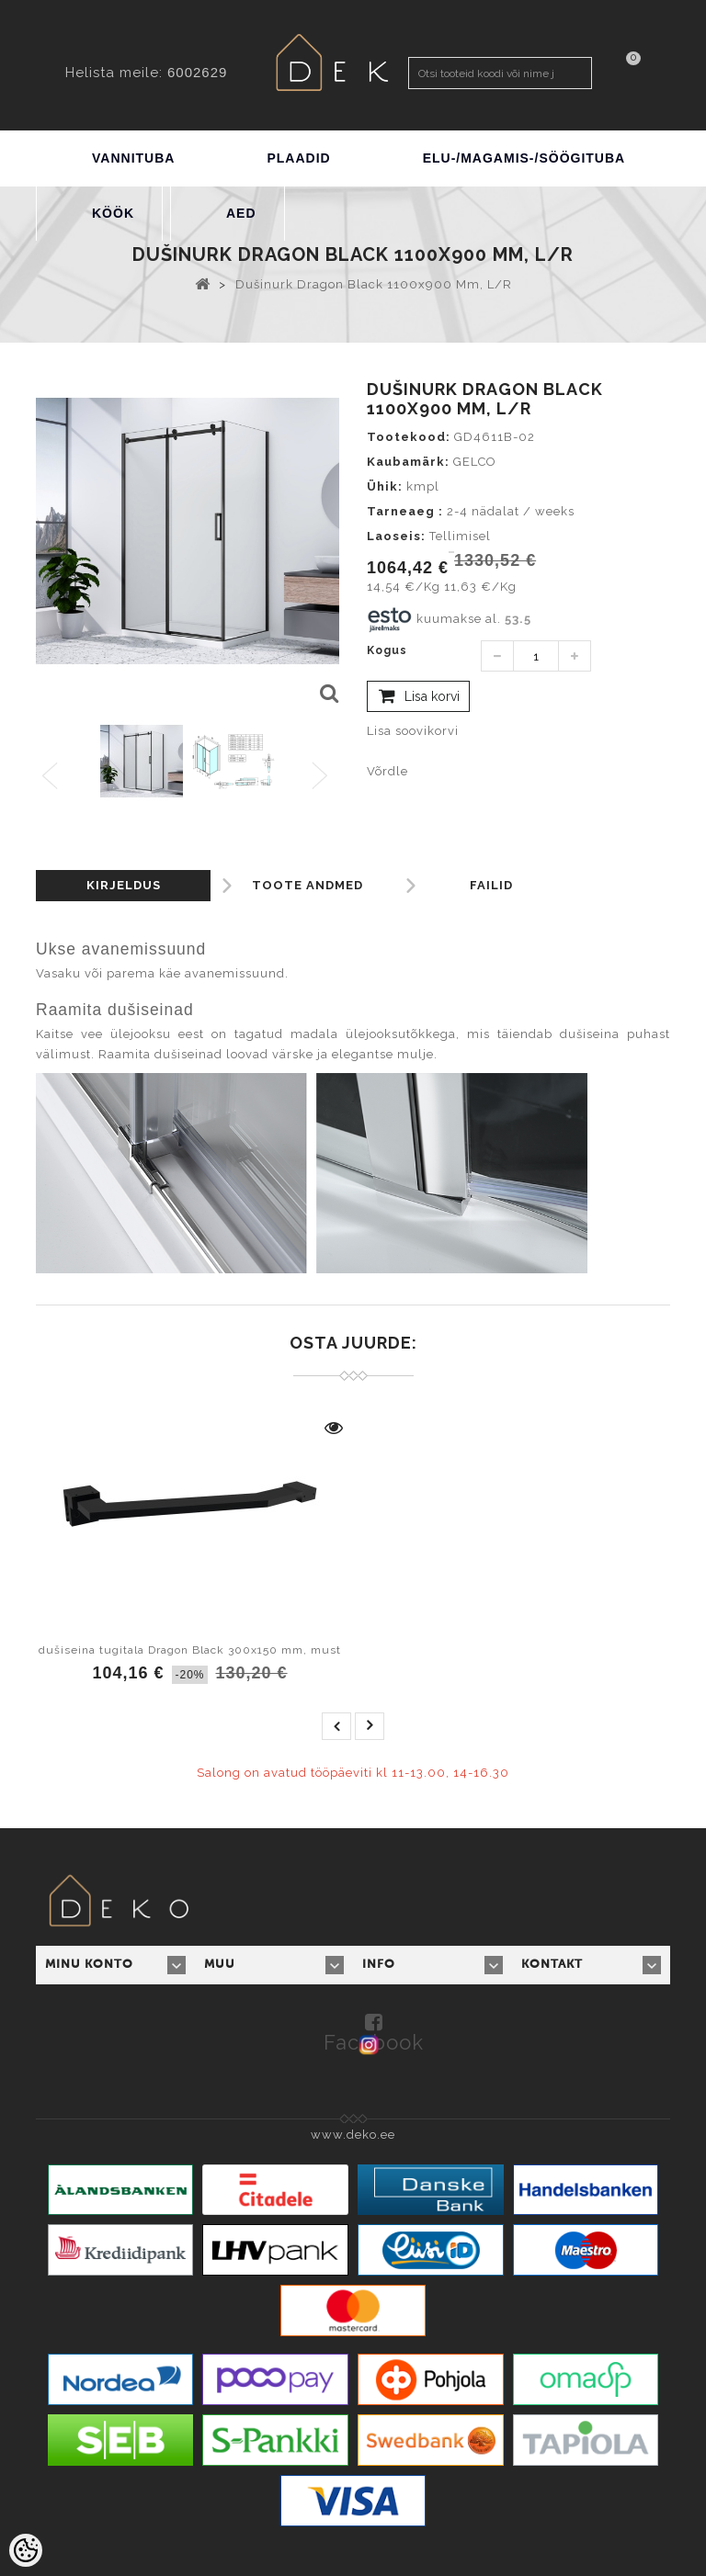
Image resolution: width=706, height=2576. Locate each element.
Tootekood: (408, 437)
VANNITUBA (133, 158)
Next (324, 777)
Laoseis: (396, 536)
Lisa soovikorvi (413, 731)
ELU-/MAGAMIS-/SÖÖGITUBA (524, 158)
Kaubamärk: (408, 462)
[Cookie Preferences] (25, 2550)
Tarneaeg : (405, 511)
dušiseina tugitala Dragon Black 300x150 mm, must (190, 1650)
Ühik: (385, 486)
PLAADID (298, 158)
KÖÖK (113, 213)
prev (336, 1726)
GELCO (474, 462)
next (369, 1726)
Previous (51, 777)
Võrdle (387, 771)
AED (241, 213)
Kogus (387, 650)
